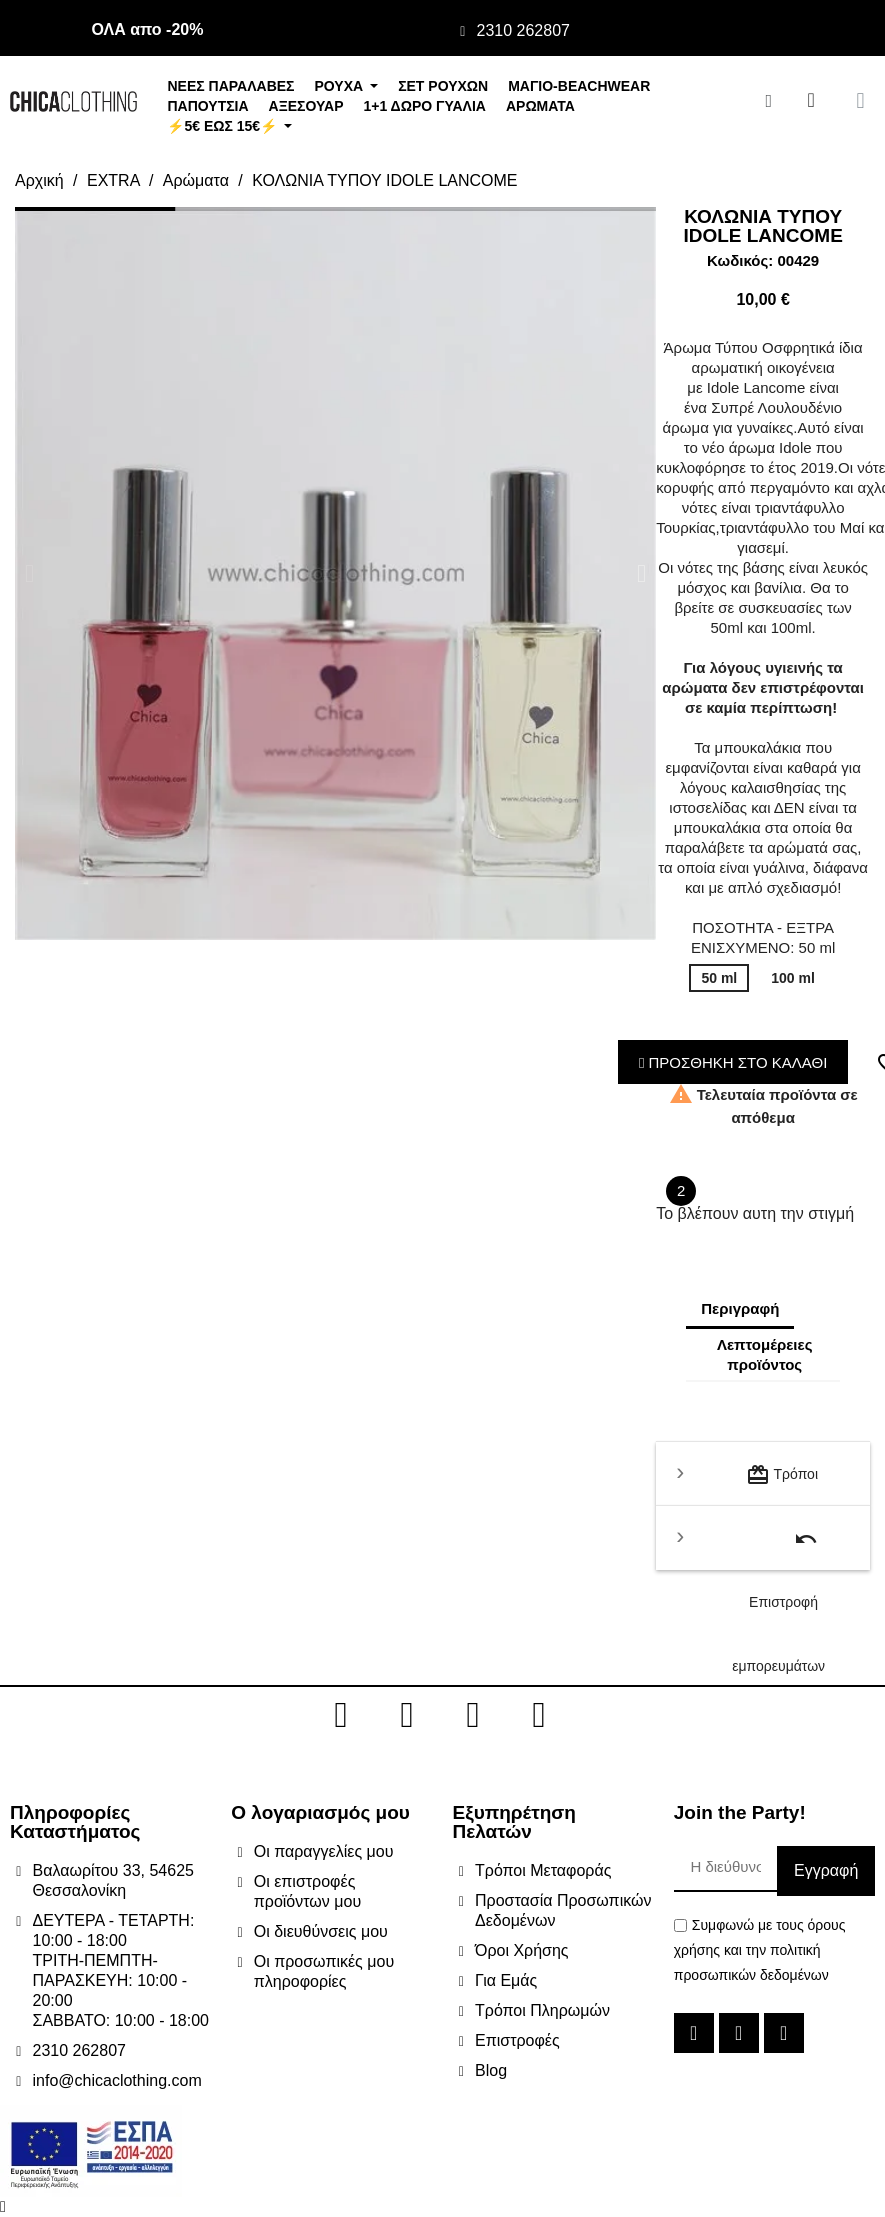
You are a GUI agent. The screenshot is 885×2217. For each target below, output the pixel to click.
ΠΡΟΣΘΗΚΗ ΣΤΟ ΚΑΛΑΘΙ (733, 1062)
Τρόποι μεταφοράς (782, 1484)
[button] (29, 573)
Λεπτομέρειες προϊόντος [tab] (764, 1354)
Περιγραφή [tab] (740, 1308)
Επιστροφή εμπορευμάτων (778, 1548)
